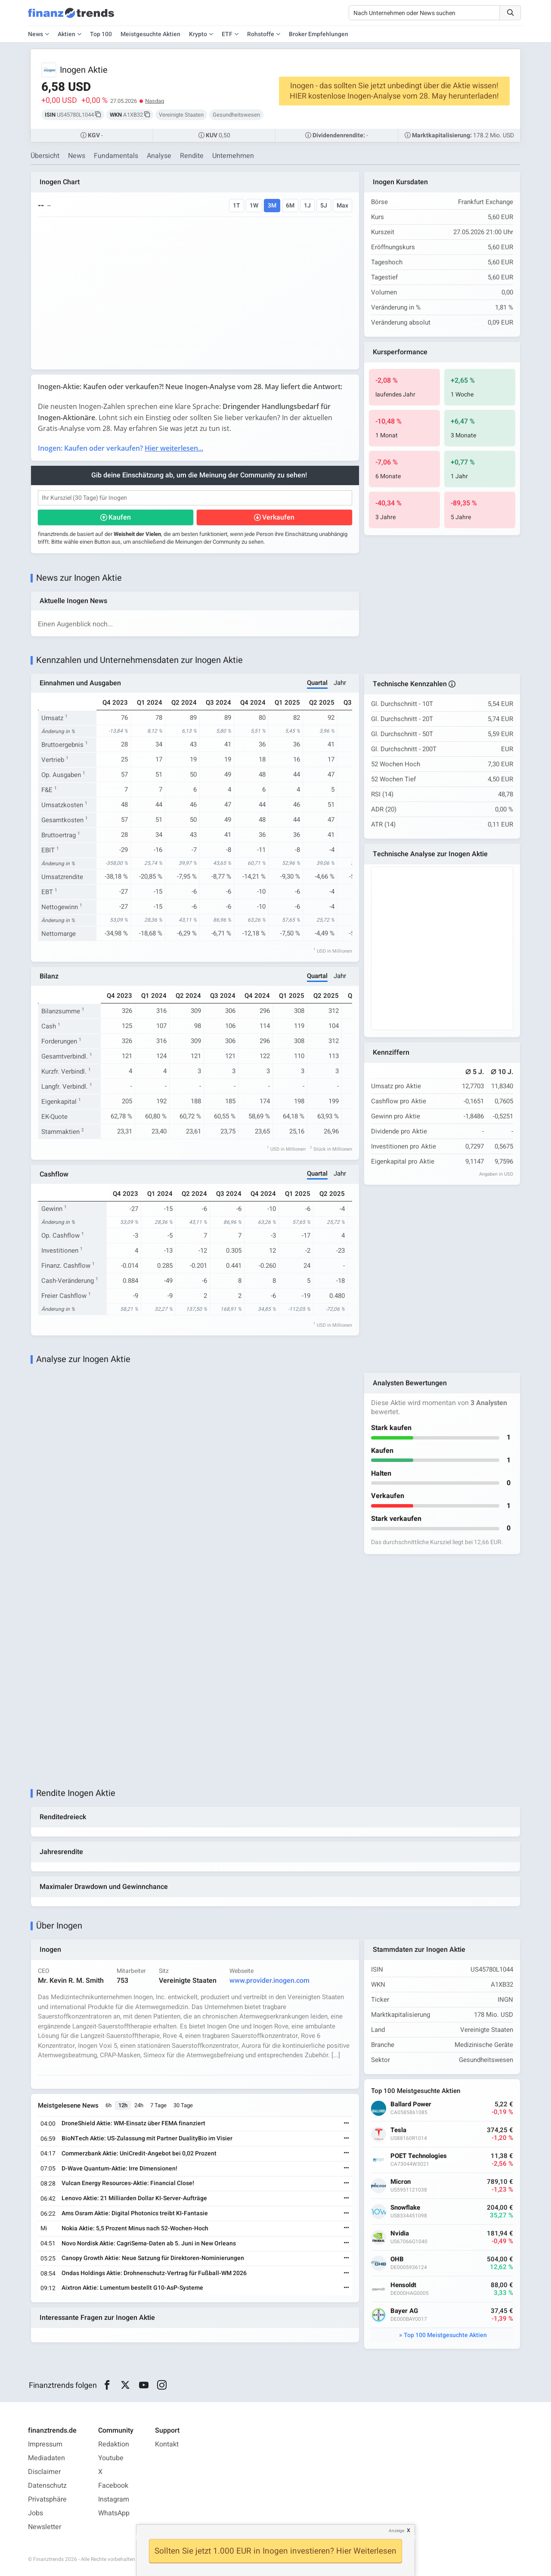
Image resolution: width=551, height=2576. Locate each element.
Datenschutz (47, 2485)
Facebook (113, 2485)
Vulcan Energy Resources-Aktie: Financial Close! (128, 2183)
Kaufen (119, 517)
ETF (227, 34)
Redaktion (113, 2444)
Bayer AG (404, 2311)
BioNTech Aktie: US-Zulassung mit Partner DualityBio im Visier (147, 2138)
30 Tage (183, 2105)
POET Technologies (418, 2156)
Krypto (198, 34)
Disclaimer (44, 2472)
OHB (397, 2259)
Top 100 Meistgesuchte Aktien (445, 2335)
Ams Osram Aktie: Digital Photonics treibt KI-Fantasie (135, 2213)
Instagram (113, 2499)
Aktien (66, 34)
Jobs (35, 2513)
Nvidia (399, 2233)
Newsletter (44, 2527)
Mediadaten (46, 2458)
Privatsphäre (47, 2499)
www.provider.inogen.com (269, 1980)
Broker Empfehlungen (318, 34)
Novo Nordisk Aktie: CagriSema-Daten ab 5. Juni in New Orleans (149, 2243)
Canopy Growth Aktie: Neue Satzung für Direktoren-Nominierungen (153, 2258)
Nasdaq (154, 101)
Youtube (111, 2458)
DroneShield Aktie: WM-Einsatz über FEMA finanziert (133, 2123)
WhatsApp (114, 2513)
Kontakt (167, 2444)
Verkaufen (278, 517)
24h (138, 2105)
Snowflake (405, 2207)
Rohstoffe (260, 34)
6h (108, 2105)
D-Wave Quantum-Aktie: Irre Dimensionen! (119, 2168)
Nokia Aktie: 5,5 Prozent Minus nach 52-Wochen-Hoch (135, 2228)
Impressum (45, 2444)
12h (122, 2105)
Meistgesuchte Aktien (150, 34)
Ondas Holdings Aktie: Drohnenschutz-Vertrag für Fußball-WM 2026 (154, 2273)
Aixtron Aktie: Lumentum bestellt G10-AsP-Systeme (132, 2287)
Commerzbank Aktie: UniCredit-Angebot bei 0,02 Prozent (139, 2153)
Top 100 (101, 34)
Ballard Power (410, 2104)
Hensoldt (403, 2285)
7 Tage (158, 2105)
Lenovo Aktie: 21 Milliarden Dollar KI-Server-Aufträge (134, 2198)
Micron (400, 2182)
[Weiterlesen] (346, 2123)
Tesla (398, 2130)
